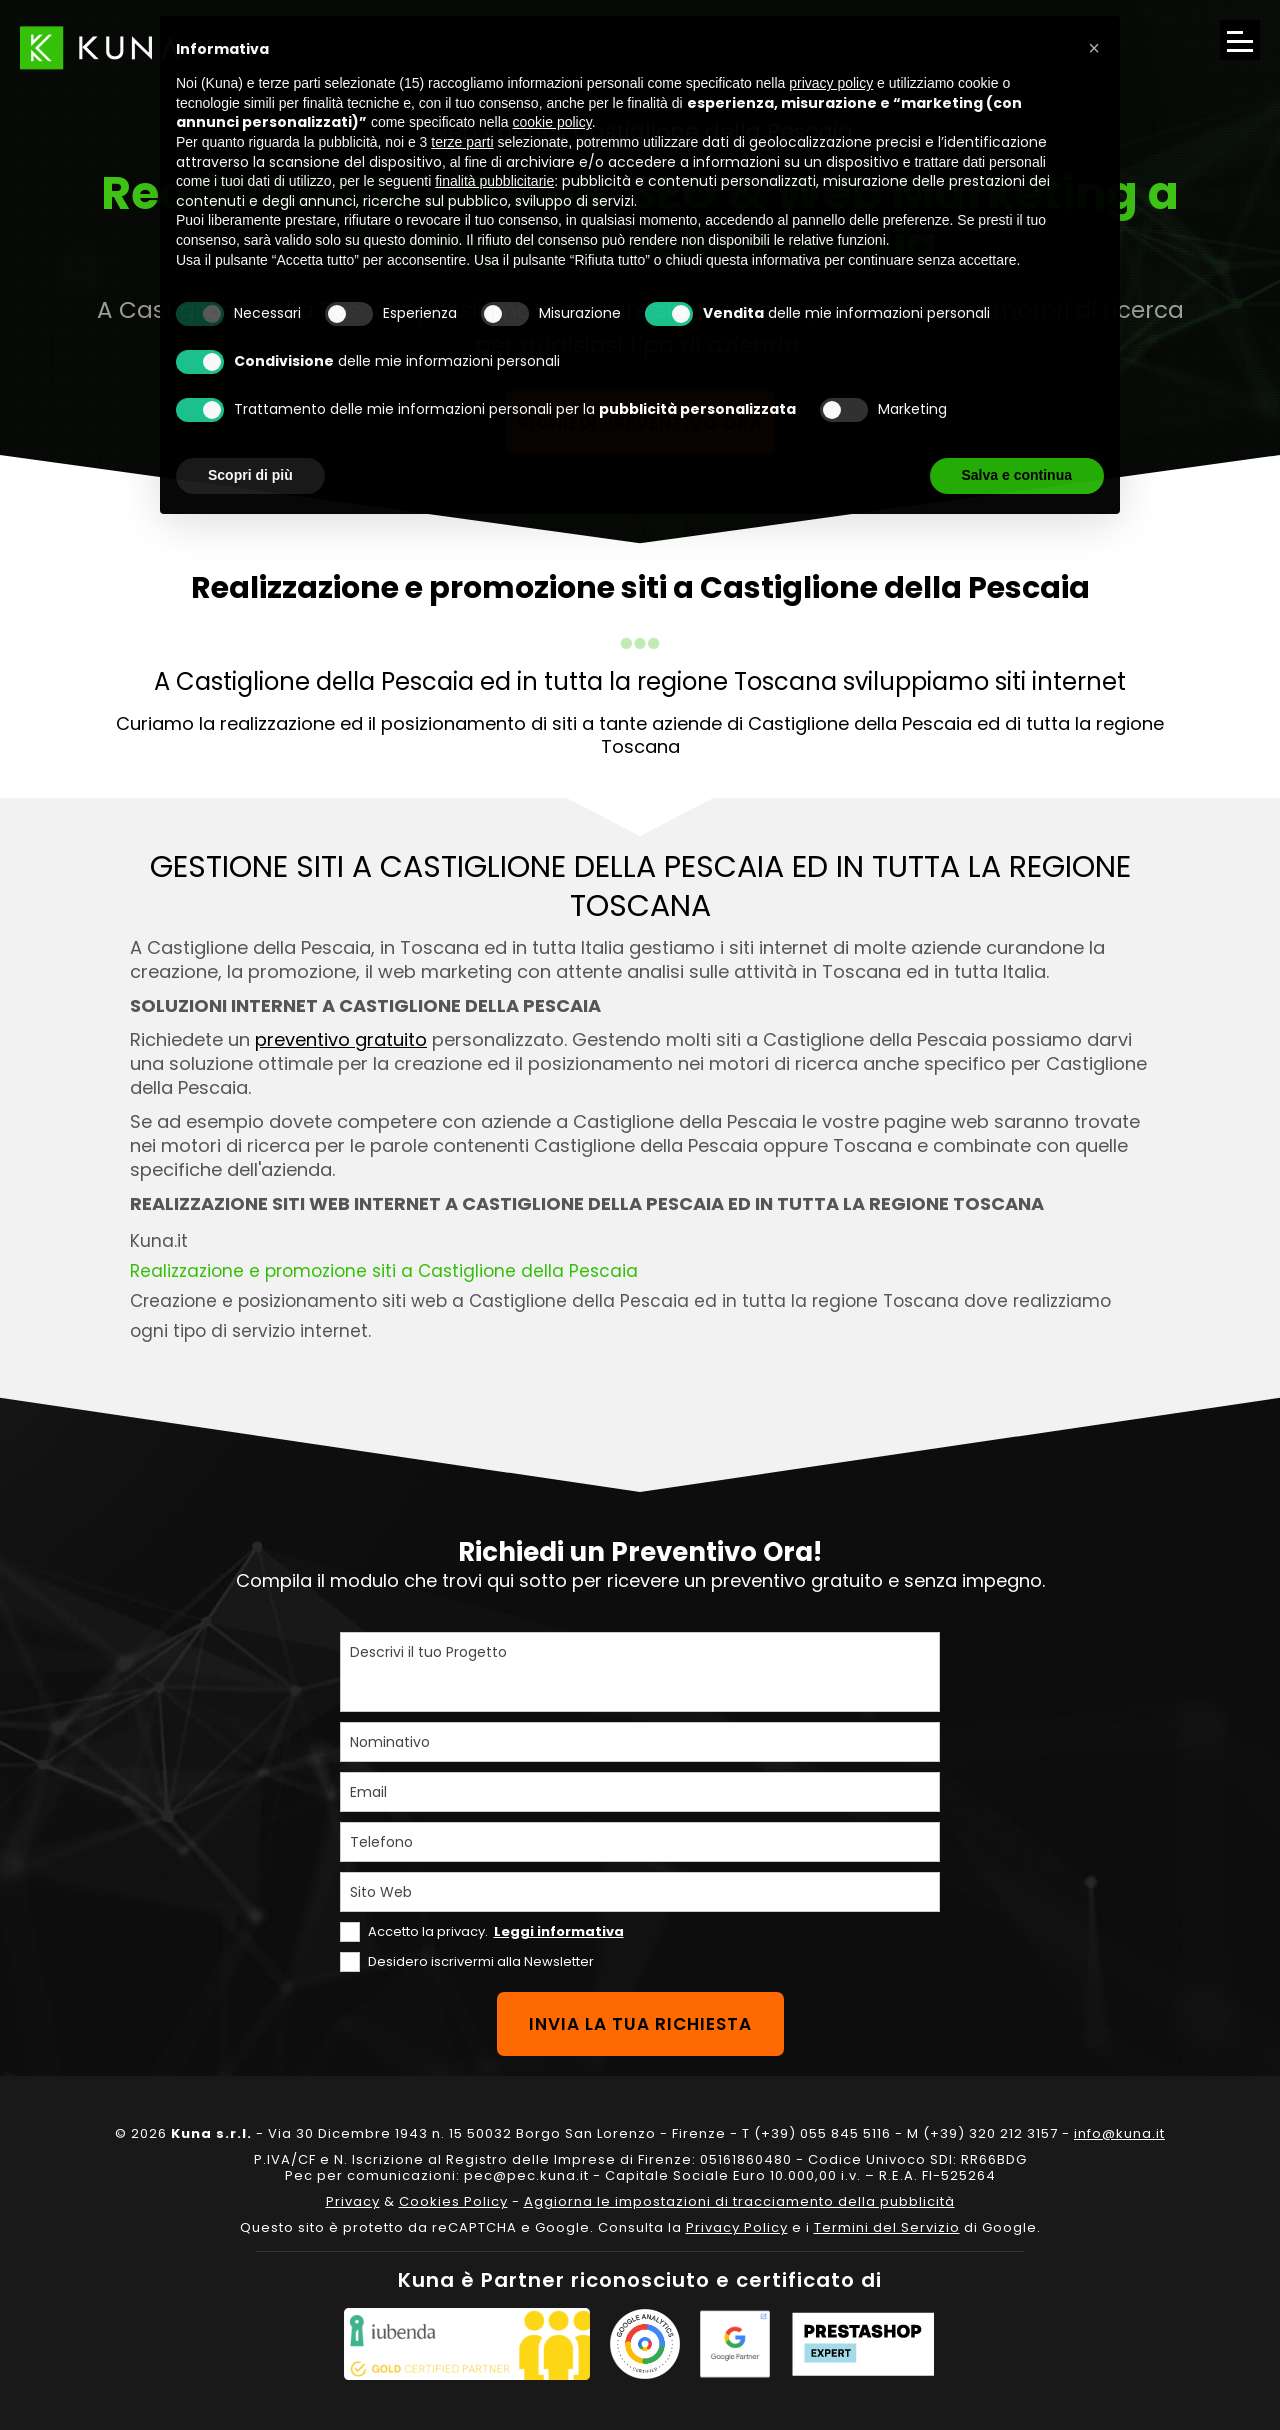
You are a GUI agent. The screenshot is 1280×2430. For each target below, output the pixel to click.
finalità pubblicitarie (494, 181)
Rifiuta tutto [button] (875, 475)
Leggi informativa (559, 1931)
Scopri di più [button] (250, 475)
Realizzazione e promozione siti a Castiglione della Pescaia (384, 1271)
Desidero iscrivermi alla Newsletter (481, 1961)
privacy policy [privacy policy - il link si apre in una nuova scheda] (831, 83)
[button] (1094, 48)
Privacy (353, 2201)
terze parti (462, 142)
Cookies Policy (453, 2201)
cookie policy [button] (552, 122)
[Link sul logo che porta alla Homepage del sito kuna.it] (100, 47)
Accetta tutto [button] (1029, 475)
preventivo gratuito (341, 1039)
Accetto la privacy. (496, 1931)
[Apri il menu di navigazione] (1240, 40)
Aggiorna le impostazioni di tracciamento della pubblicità (739, 2201)
